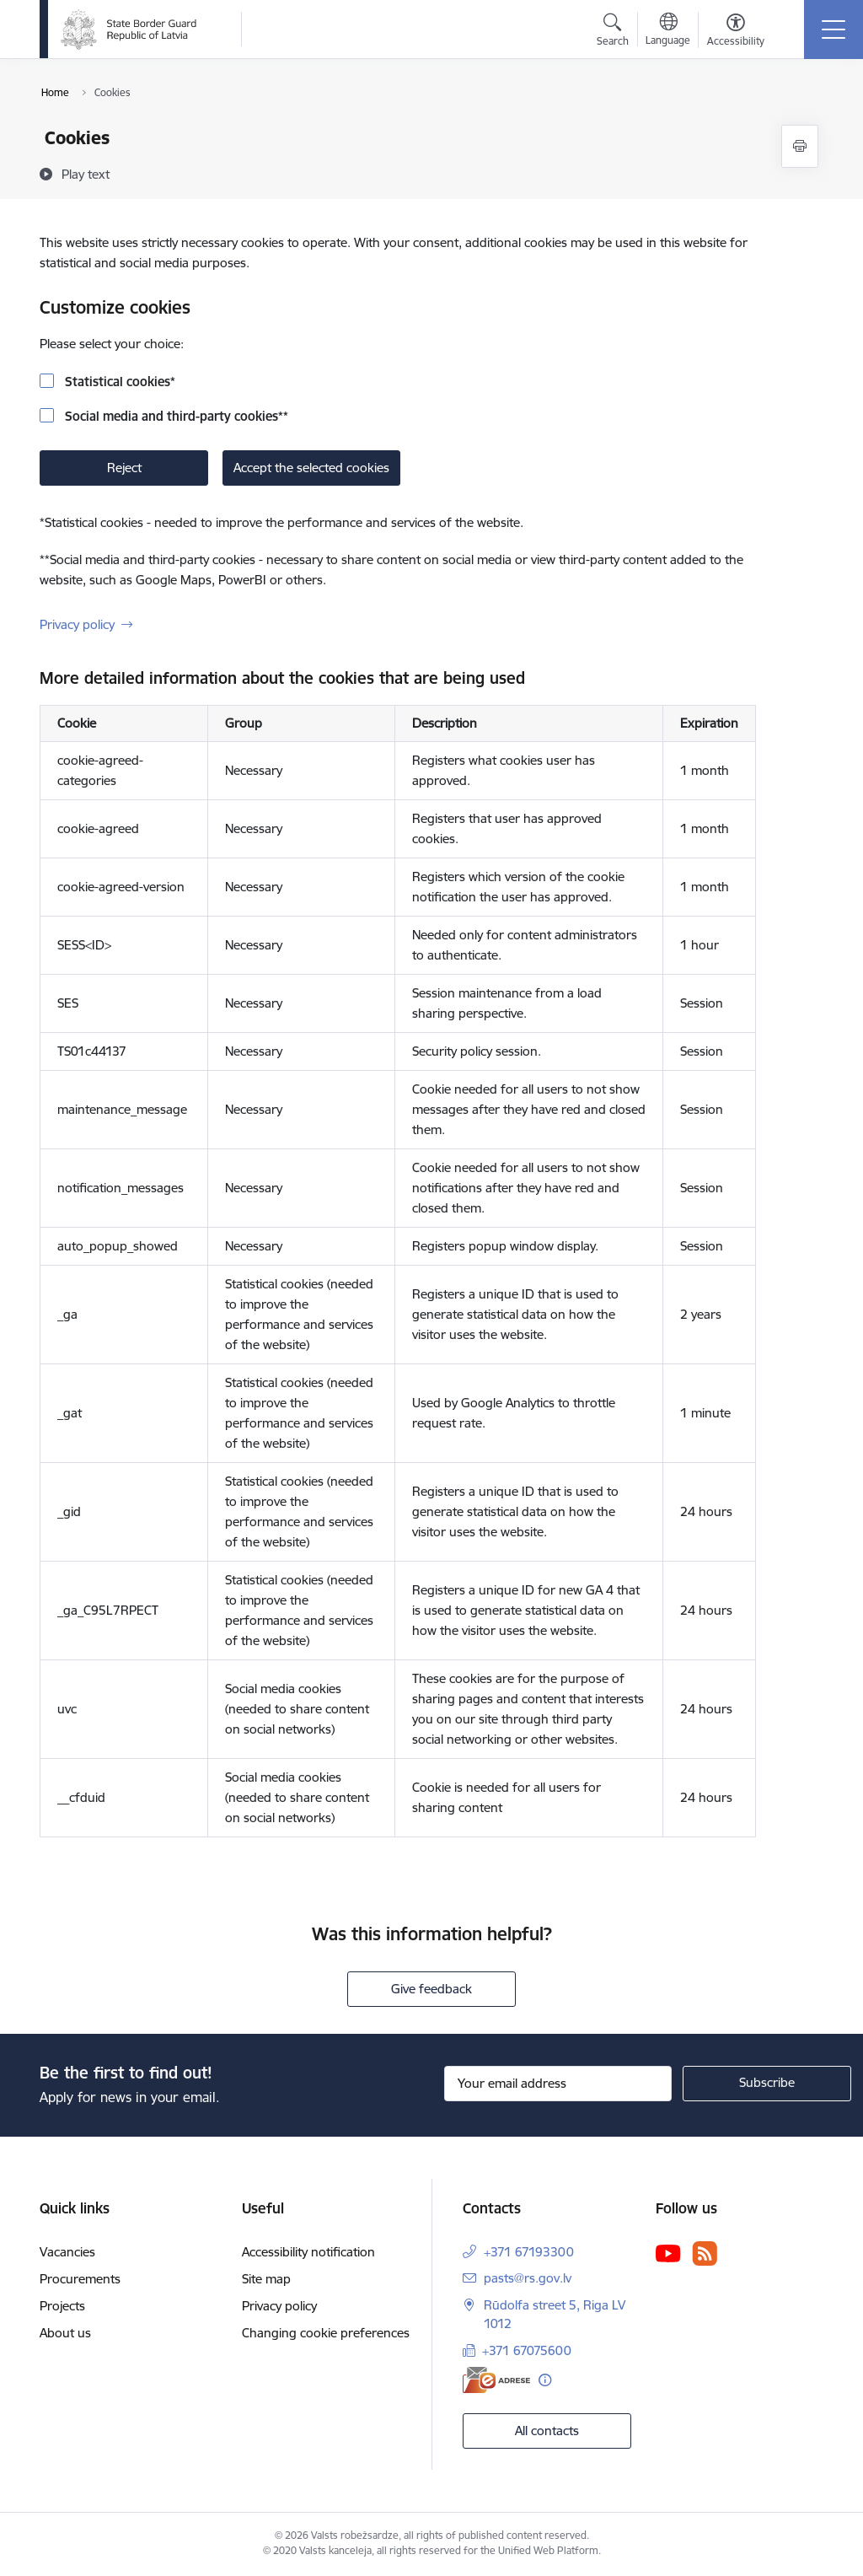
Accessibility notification (308, 2252)
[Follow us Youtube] (668, 2252)
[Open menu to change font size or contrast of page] (736, 32)
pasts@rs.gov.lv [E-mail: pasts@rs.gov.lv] (527, 2278)
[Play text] (86, 174)
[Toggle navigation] (833, 29)
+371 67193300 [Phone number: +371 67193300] (529, 2252)
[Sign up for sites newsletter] (767, 2083)
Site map (266, 2279)
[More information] (545, 2380)
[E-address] (496, 2380)
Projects (62, 2306)
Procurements (80, 2279)
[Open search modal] (612, 32)
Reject (124, 468)
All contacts (547, 2431)
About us (65, 2333)
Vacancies (67, 2252)
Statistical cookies (118, 382)
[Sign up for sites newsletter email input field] (558, 2083)
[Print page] (799, 146)
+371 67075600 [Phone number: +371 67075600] (526, 2350)
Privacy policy (77, 624)
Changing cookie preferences (326, 2333)
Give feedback (431, 1989)
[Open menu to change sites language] (668, 31)
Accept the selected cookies (311, 468)
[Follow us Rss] (704, 2253)
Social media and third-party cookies (175, 416)
